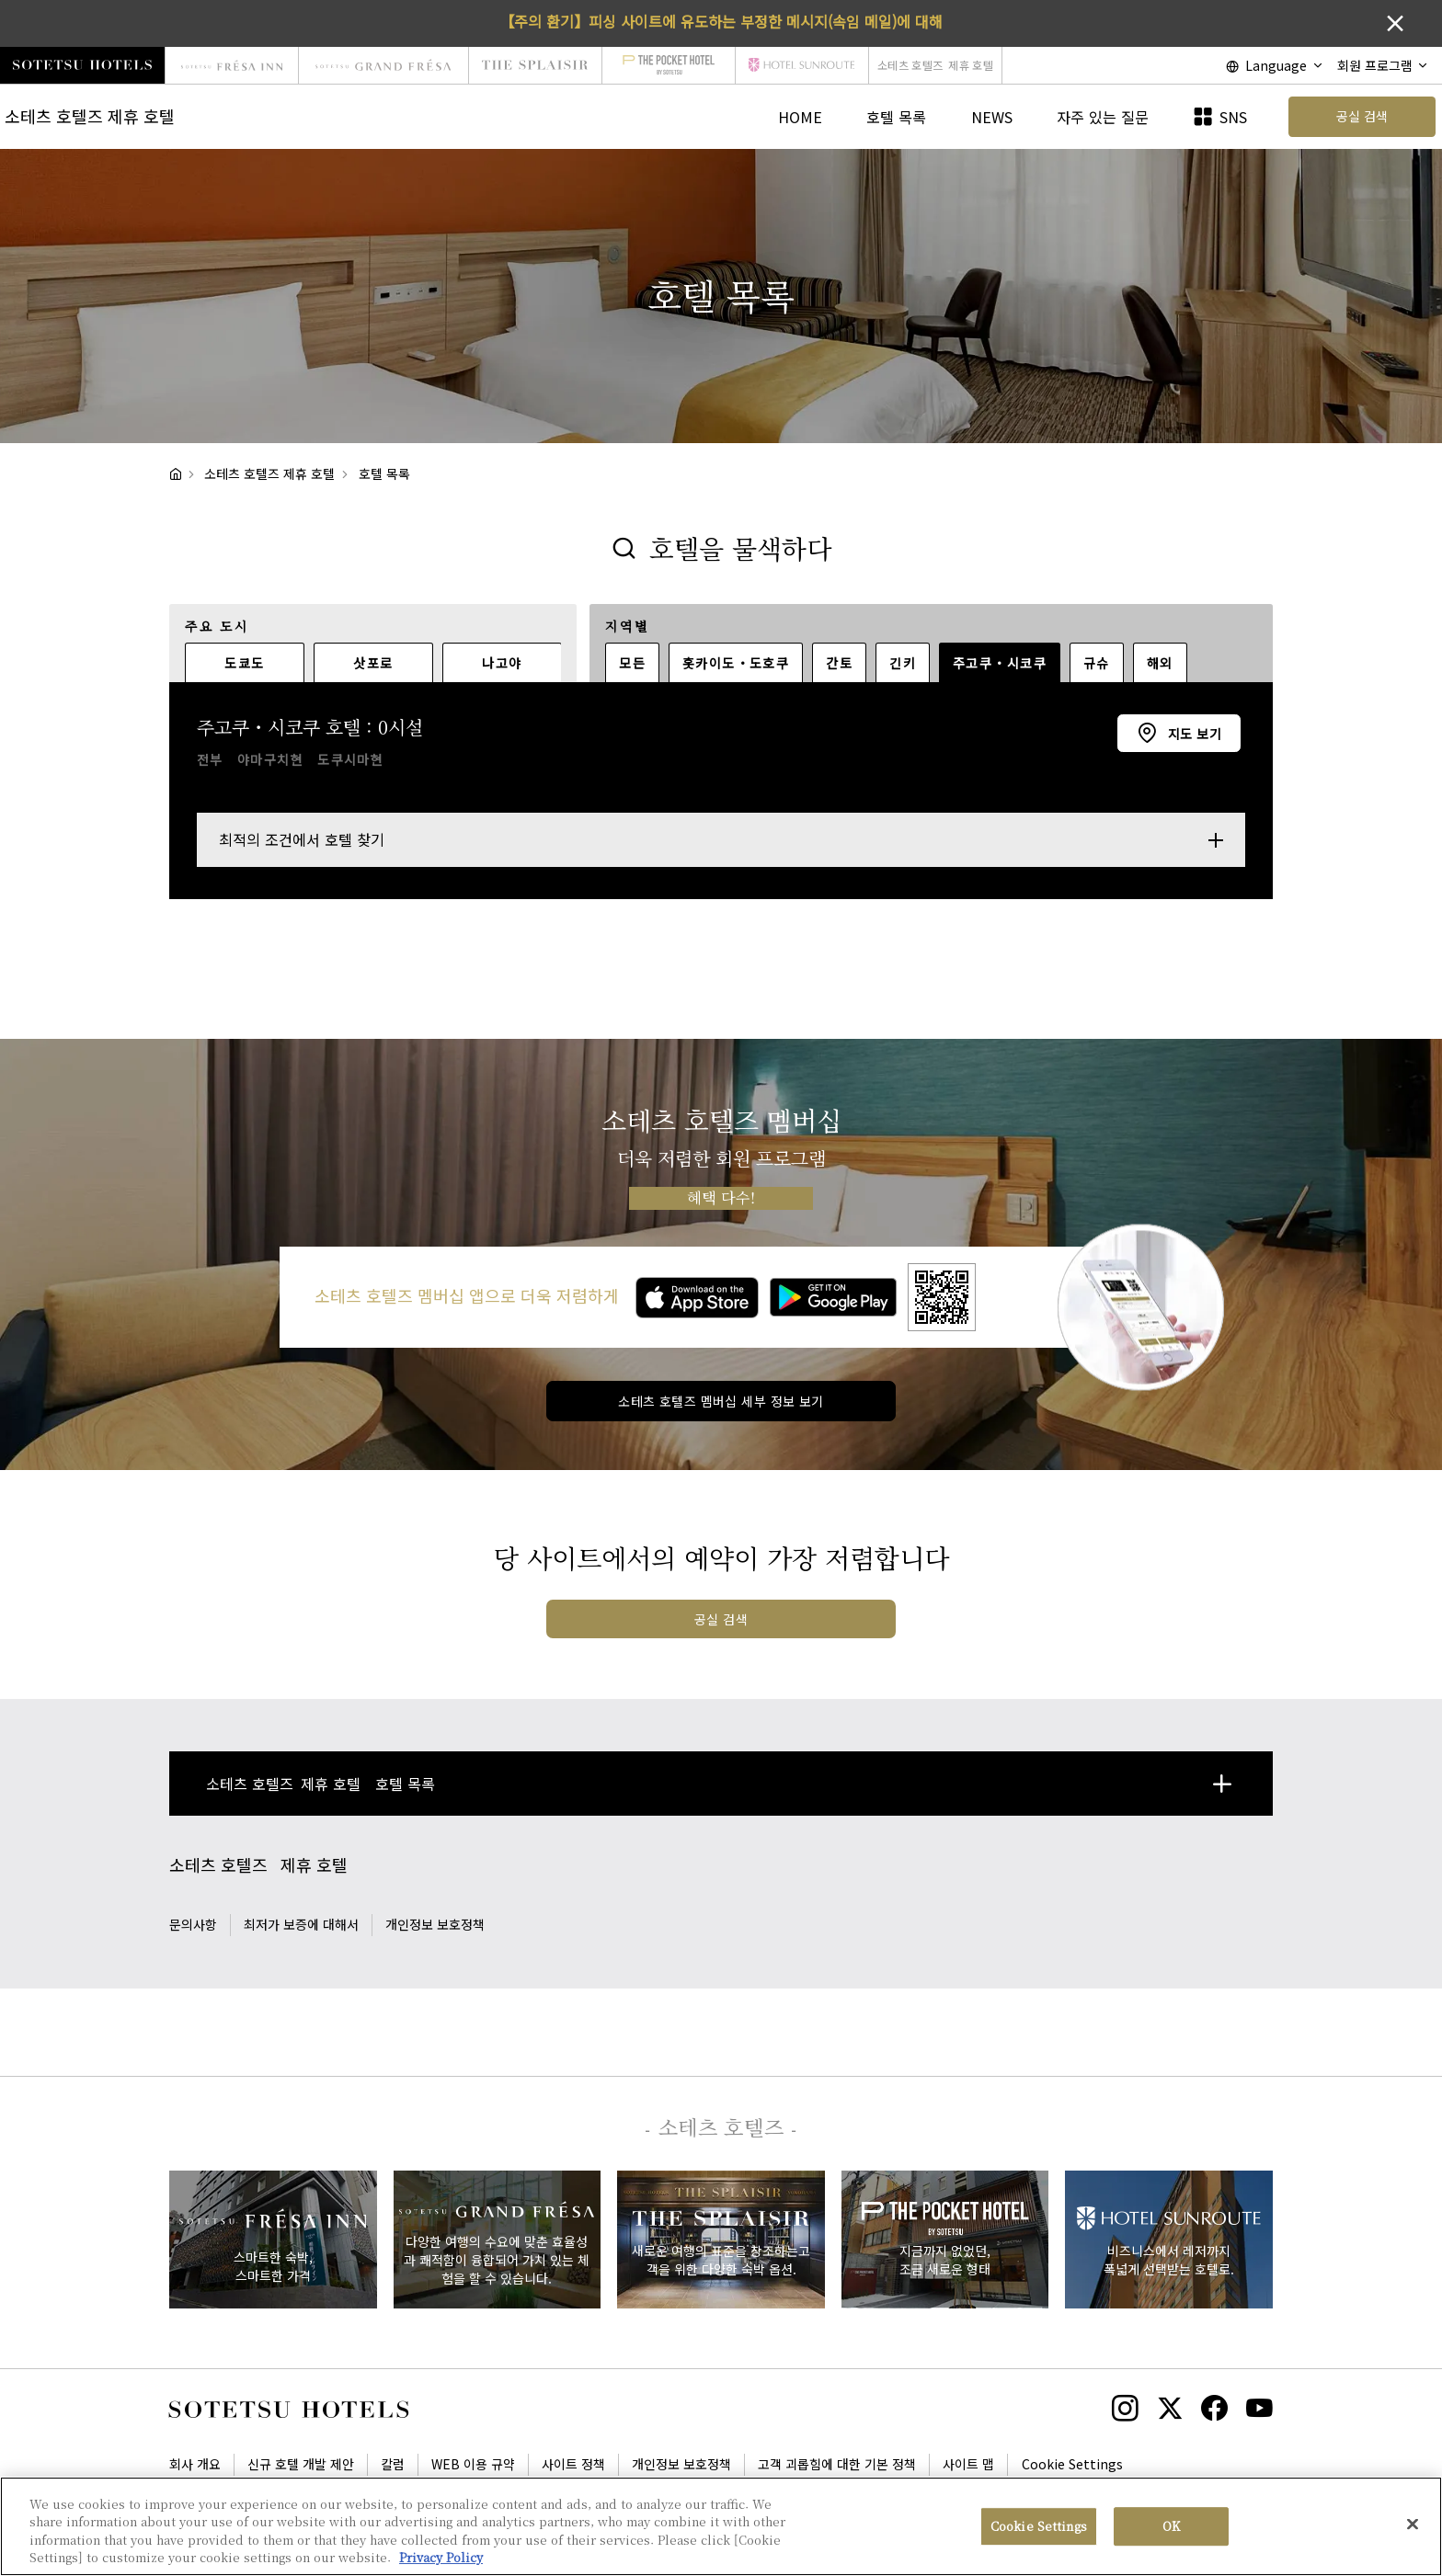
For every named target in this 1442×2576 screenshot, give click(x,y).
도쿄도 (244, 663)
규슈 (1096, 663)
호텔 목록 (896, 117)
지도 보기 (1192, 733)
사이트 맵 (968, 2463)
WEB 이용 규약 (473, 2463)
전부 (210, 759)
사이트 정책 (573, 2463)
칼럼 (393, 2463)
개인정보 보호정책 (435, 1924)
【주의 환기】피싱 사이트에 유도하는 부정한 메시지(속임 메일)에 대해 (721, 21)
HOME (800, 117)
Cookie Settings (1072, 2463)
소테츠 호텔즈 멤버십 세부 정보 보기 (720, 1401)
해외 (1160, 663)
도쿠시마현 (350, 759)
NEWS (992, 117)
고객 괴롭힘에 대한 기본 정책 (837, 2463)
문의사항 (193, 1924)
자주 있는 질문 (1103, 117)
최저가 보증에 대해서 (301, 1924)
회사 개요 (195, 2463)
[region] (721, 2526)
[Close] (1412, 2523)
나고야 (501, 663)
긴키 (902, 663)
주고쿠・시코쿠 (1000, 663)
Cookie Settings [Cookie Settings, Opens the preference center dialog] (1038, 2526)
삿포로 (373, 663)
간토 (839, 663)
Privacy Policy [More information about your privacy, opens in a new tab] (441, 2557)
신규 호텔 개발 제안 (300, 2463)
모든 (632, 663)
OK (1171, 2526)
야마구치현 (270, 759)
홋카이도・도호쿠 (735, 663)
